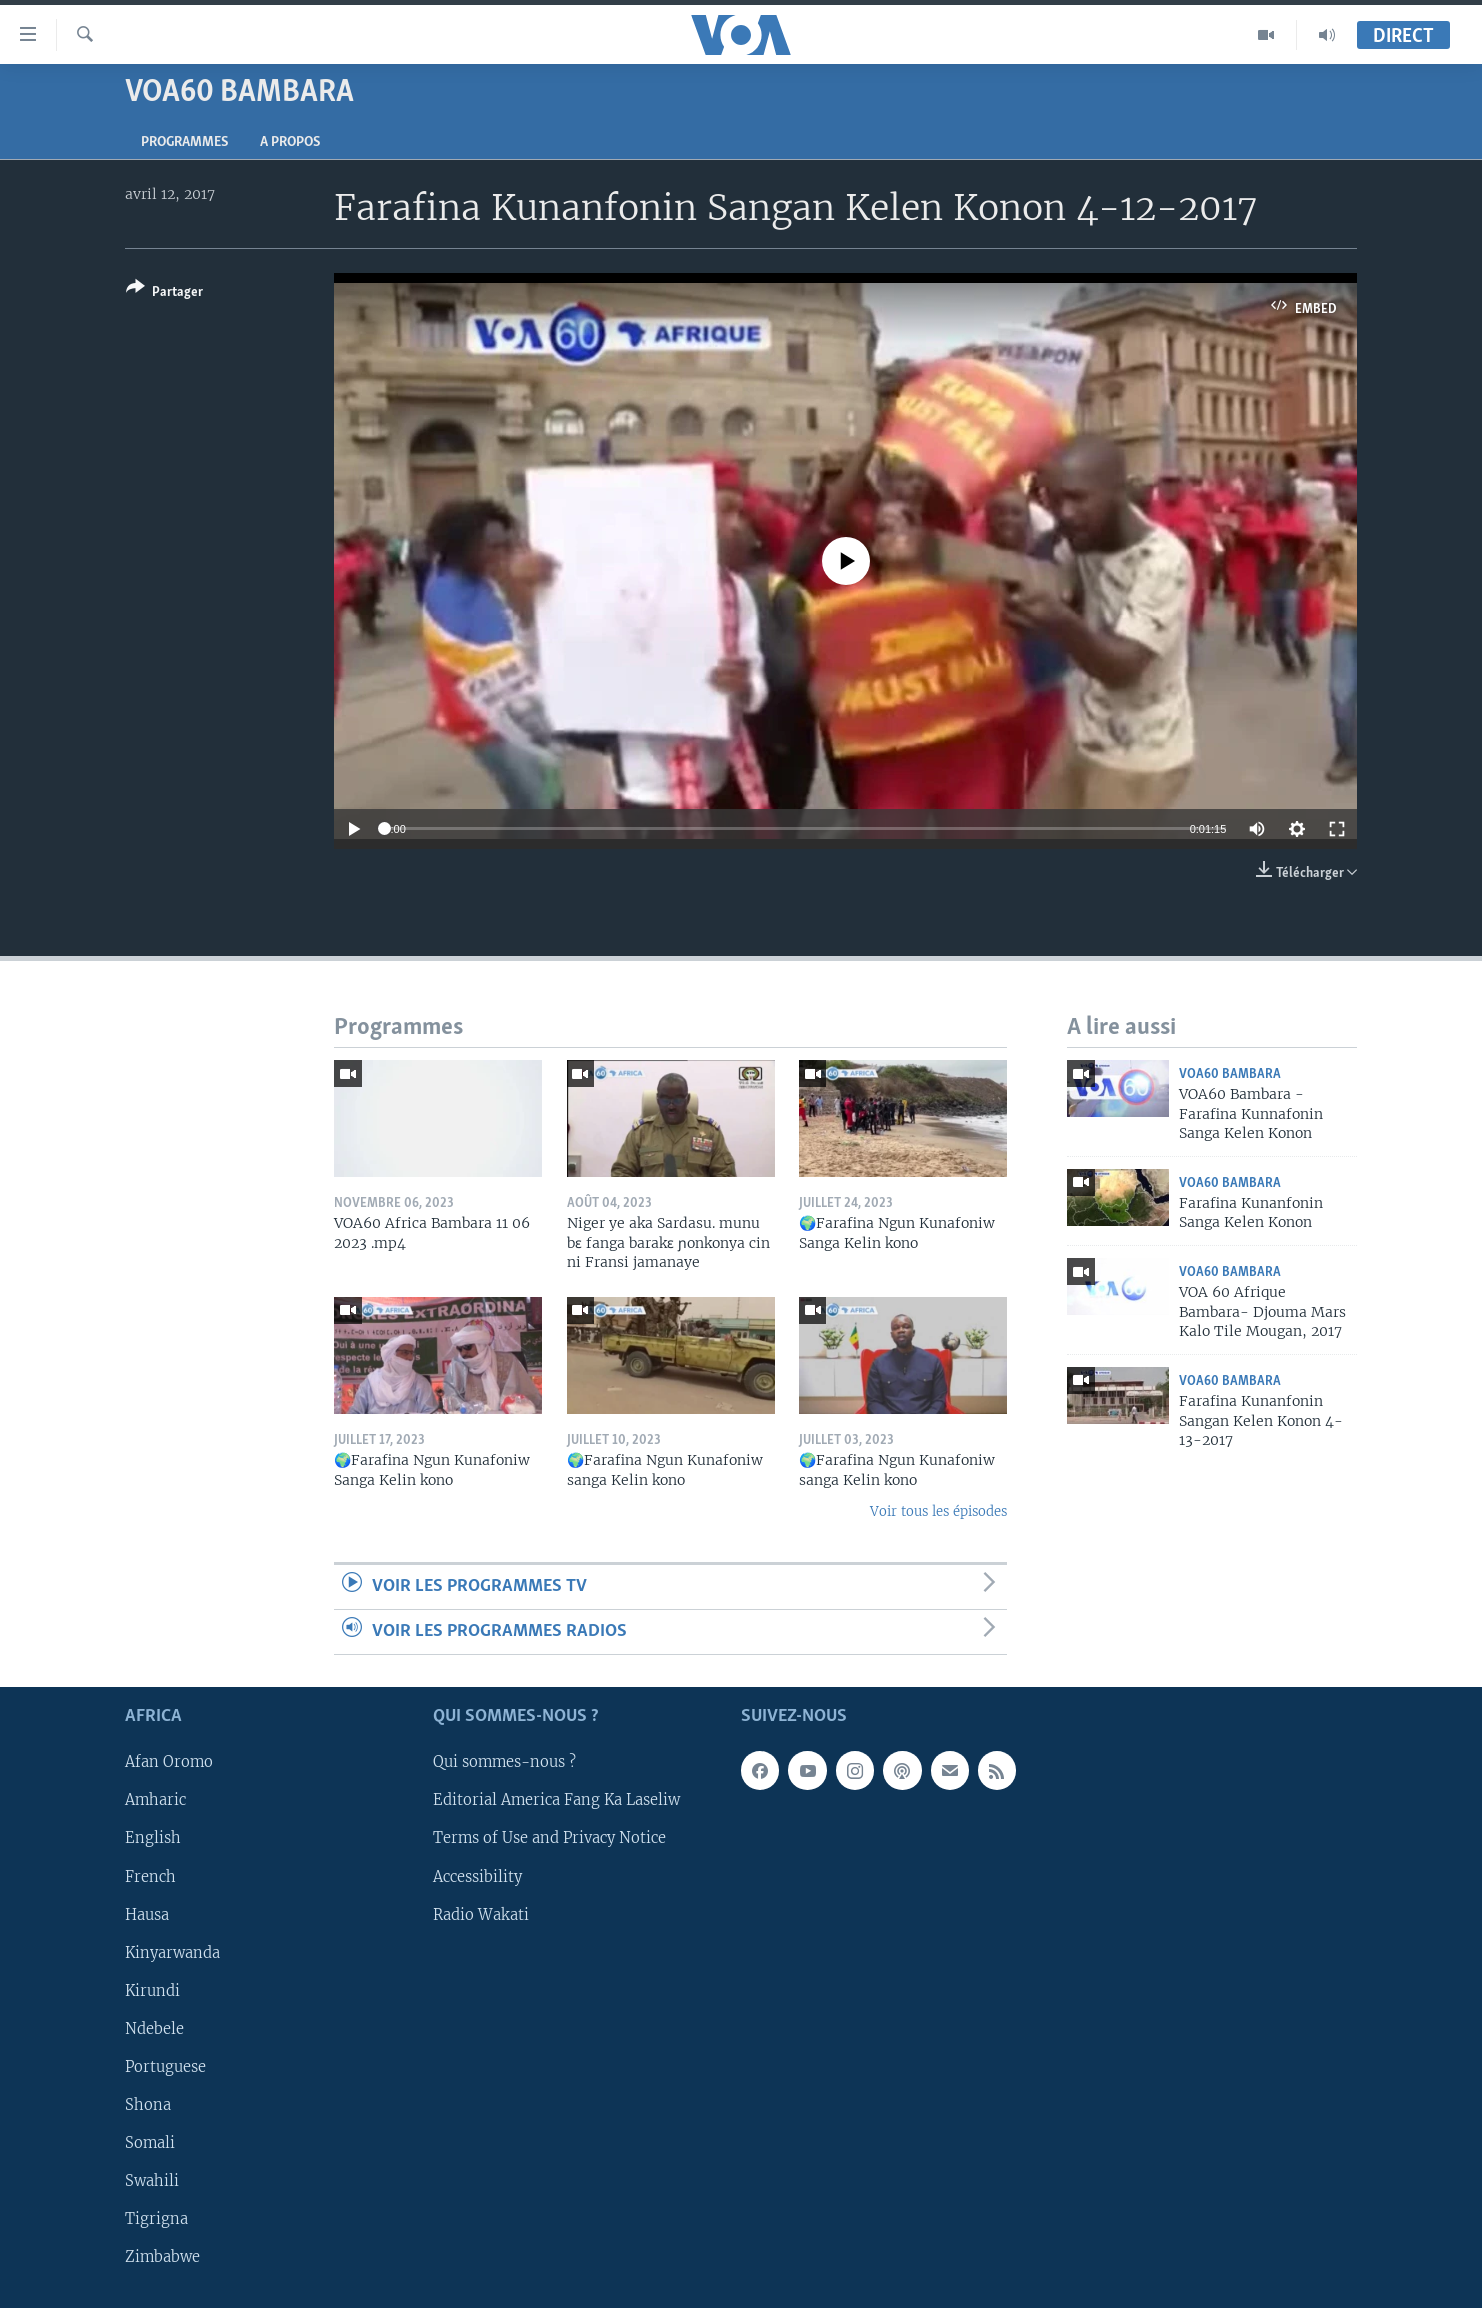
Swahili (152, 2181)
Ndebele (154, 2029)
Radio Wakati (481, 1915)
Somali (150, 2143)
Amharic (155, 1801)
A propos (290, 142)
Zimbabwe (162, 2257)
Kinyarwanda (172, 1953)
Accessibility (477, 1877)
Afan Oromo (169, 1763)
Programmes (184, 142)
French (150, 1877)
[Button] (164, 293)
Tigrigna (156, 2219)
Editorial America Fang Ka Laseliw (556, 1801)
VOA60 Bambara (1230, 1074)
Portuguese (165, 2067)
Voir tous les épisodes (938, 1511)
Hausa (147, 1915)
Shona (148, 2105)
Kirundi (152, 1991)
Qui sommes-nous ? (504, 1763)
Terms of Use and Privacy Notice (549, 1839)
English (153, 1839)
